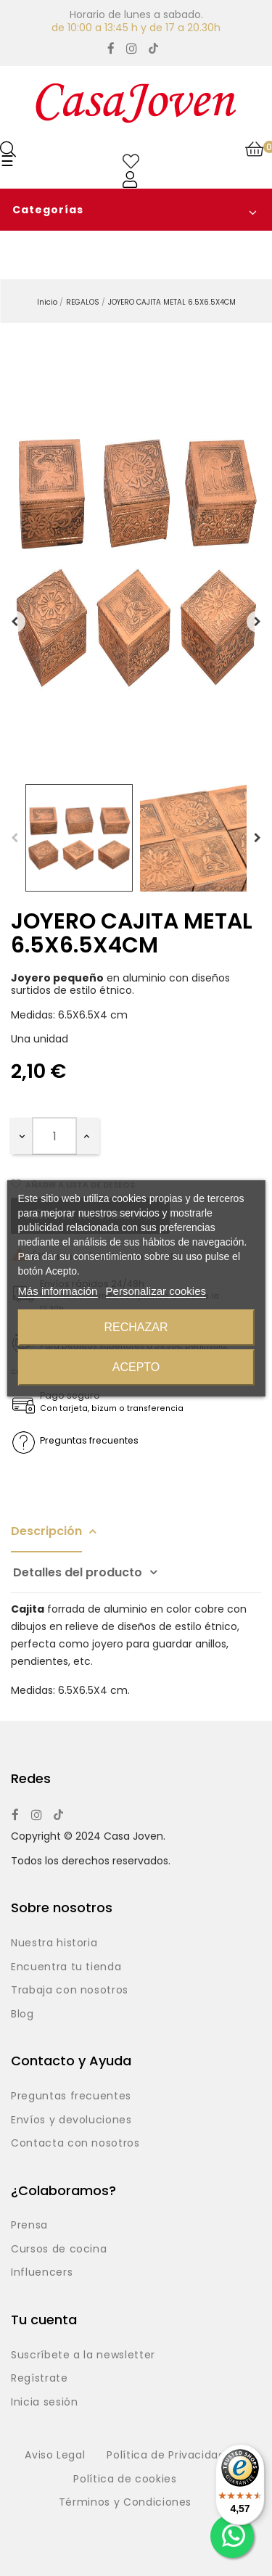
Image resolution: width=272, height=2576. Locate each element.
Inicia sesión (44, 2402)
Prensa (29, 2225)
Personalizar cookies (156, 1291)
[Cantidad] (54, 1136)
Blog (22, 2014)
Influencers (42, 2272)
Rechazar (136, 1327)
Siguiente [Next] (257, 622)
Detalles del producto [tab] (77, 1572)
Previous (14, 838)
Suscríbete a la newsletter (83, 2355)
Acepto (136, 1367)
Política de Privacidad (166, 2455)
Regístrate (39, 2378)
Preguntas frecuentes (71, 2096)
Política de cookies (124, 2479)
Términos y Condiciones (125, 2502)
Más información (57, 1291)
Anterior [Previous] (14, 622)
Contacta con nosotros (75, 2143)
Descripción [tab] (46, 1531)
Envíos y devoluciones (71, 2120)
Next (257, 838)
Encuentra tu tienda (66, 1967)
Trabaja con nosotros (69, 1990)
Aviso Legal (55, 2455)
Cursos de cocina (59, 2249)
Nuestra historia (54, 1943)
